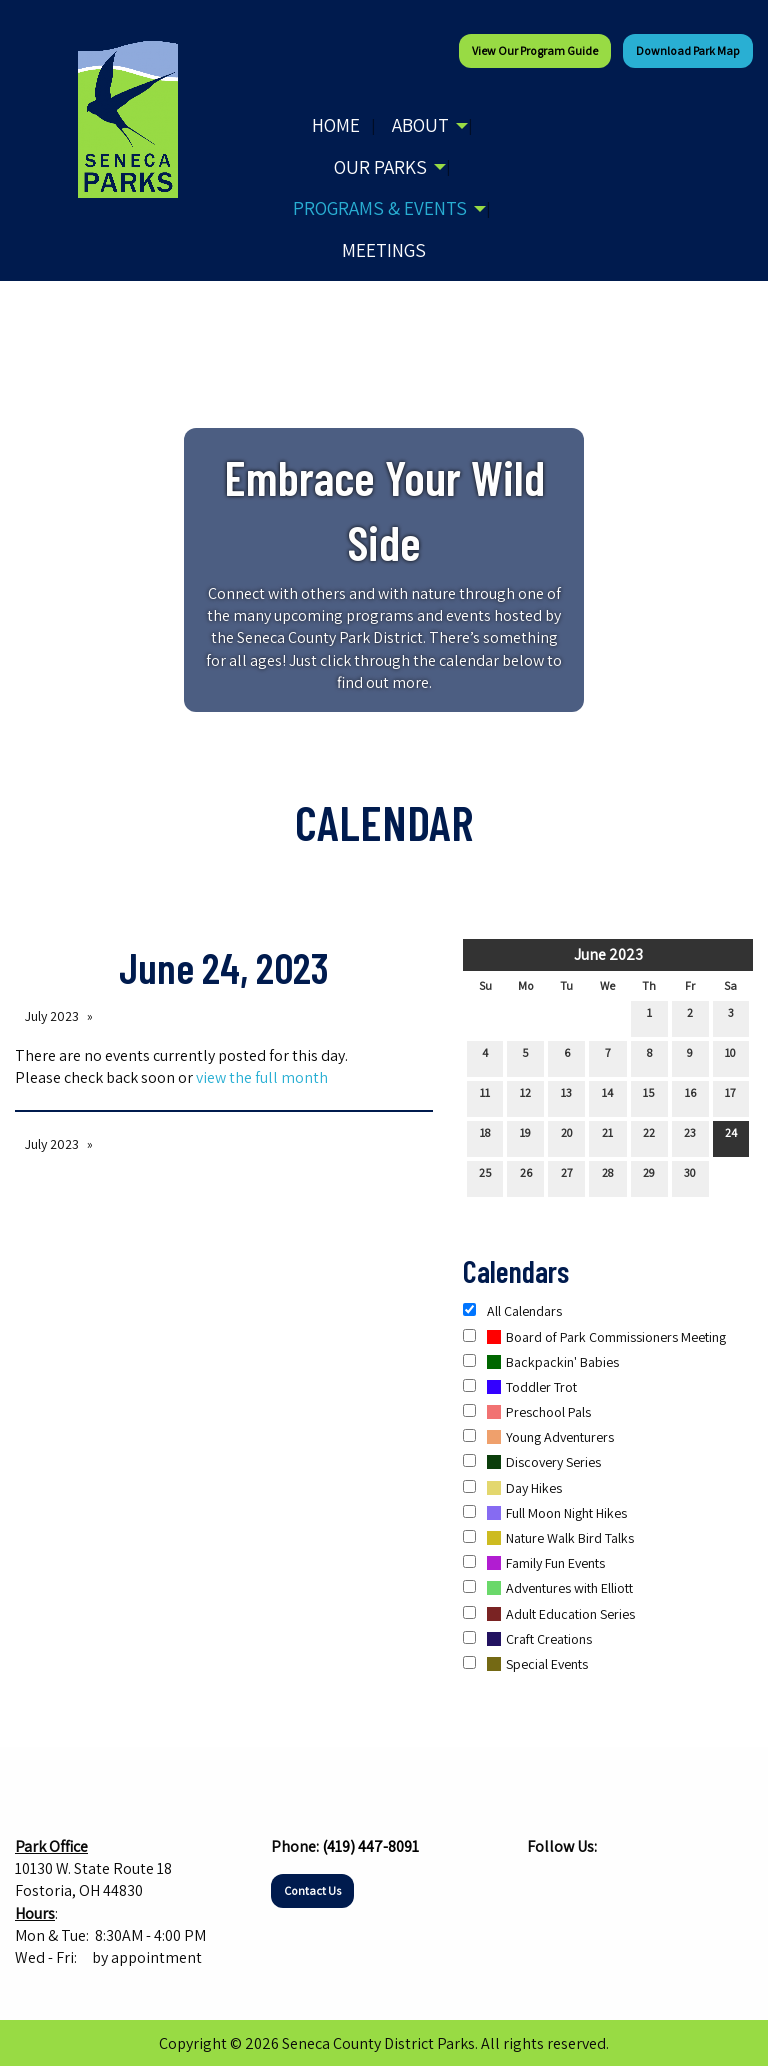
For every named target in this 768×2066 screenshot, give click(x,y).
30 (690, 1177)
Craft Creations (527, 1639)
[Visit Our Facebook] (543, 1885)
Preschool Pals (527, 1412)
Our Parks (380, 167)
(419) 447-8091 (370, 1846)
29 (649, 1177)
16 (690, 1097)
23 (690, 1137)
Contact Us (312, 1890)
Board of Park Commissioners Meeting (594, 1337)
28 (607, 1177)
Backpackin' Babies (541, 1362)
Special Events (525, 1664)
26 (526, 1177)
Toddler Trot (520, 1387)
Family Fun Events (534, 1563)
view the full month (262, 1077)
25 (485, 1177)
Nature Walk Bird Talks (548, 1538)
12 (525, 1097)
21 (607, 1137)
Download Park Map (688, 50)
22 (649, 1137)
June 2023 (608, 954)
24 (731, 1137)
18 (485, 1137)
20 (567, 1137)
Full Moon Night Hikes (545, 1513)
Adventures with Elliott (548, 1588)
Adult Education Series (549, 1614)
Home (336, 125)
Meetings (384, 250)
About (420, 125)
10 (730, 1057)
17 (730, 1097)
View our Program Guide (535, 50)
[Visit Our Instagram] (575, 1885)
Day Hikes (512, 1488)
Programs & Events (380, 208)
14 (607, 1097)
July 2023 (52, 1016)
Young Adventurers (538, 1437)
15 (649, 1097)
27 (567, 1177)
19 (525, 1137)
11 (485, 1097)
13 (566, 1097)
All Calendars (512, 1311)
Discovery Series (532, 1462)
